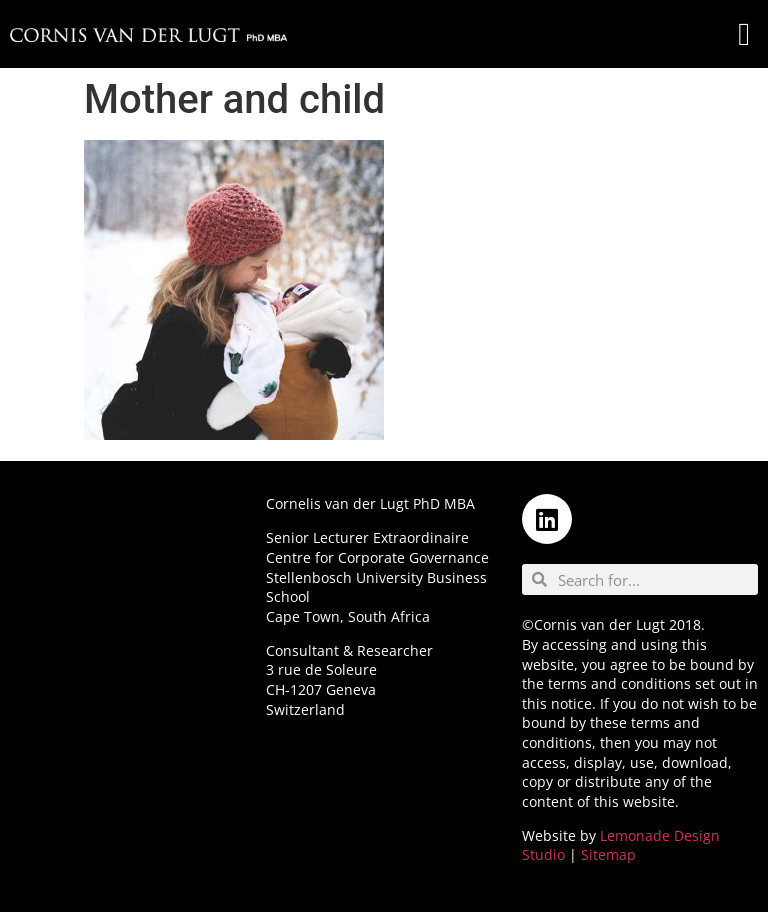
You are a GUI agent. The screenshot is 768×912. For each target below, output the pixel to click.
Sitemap (608, 854)
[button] (744, 34)
